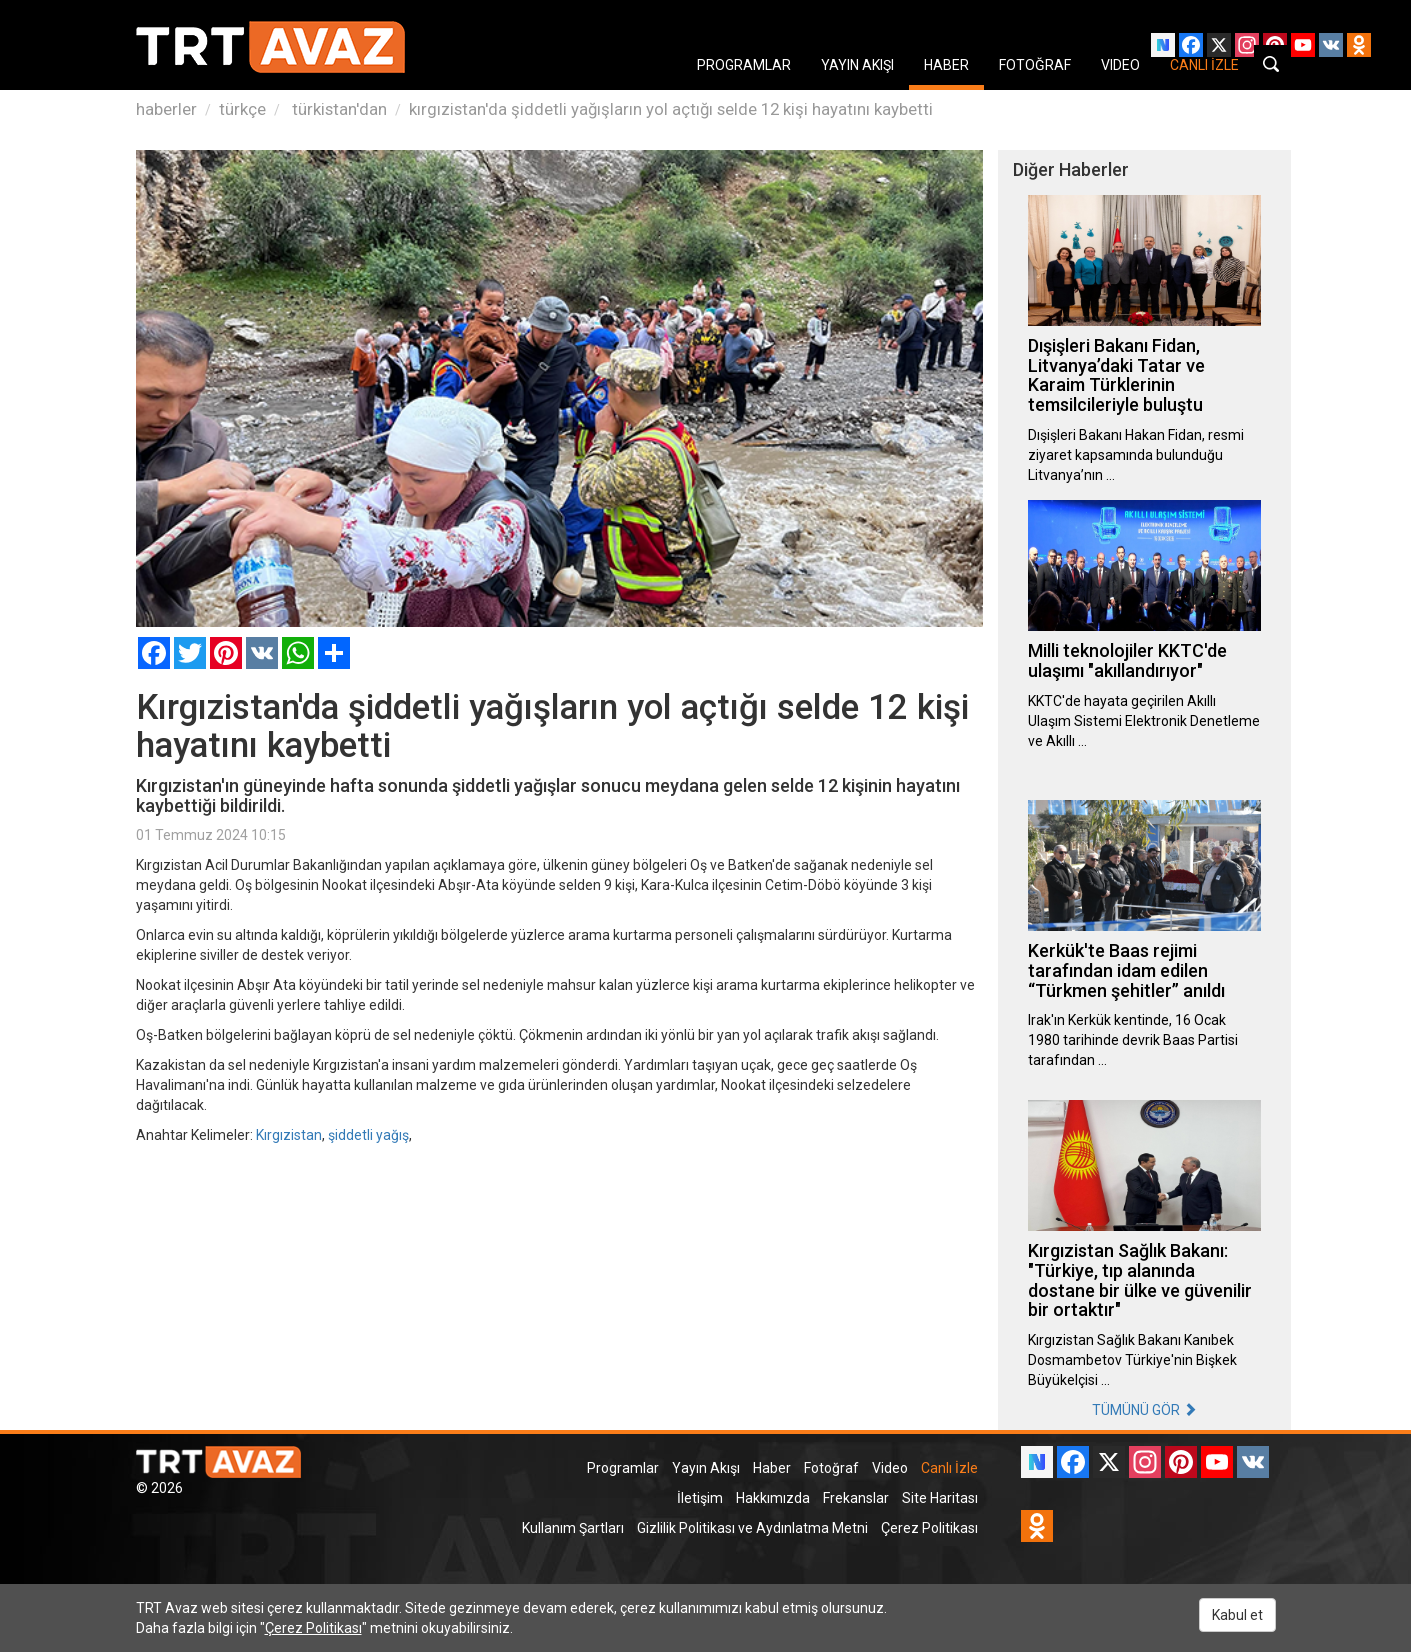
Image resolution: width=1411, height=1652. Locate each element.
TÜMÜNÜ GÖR (1144, 1410)
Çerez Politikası (929, 1528)
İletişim (700, 1498)
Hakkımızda (773, 1498)
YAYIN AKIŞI (857, 65)
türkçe (242, 109)
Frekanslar (856, 1498)
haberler (166, 109)
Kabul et (1237, 1615)
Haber (772, 1468)
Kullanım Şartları (573, 1528)
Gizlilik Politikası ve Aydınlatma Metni (752, 1528)
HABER (946, 65)
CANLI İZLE (1204, 65)
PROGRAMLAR (744, 65)
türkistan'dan (337, 109)
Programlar (623, 1468)
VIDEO (1120, 65)
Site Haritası (940, 1498)
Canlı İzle (949, 1468)
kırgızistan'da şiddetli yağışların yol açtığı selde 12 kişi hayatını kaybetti (671, 109)
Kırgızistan (289, 1135)
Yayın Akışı (706, 1468)
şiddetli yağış (368, 1135)
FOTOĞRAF (1035, 65)
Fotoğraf (831, 1468)
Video (890, 1468)
